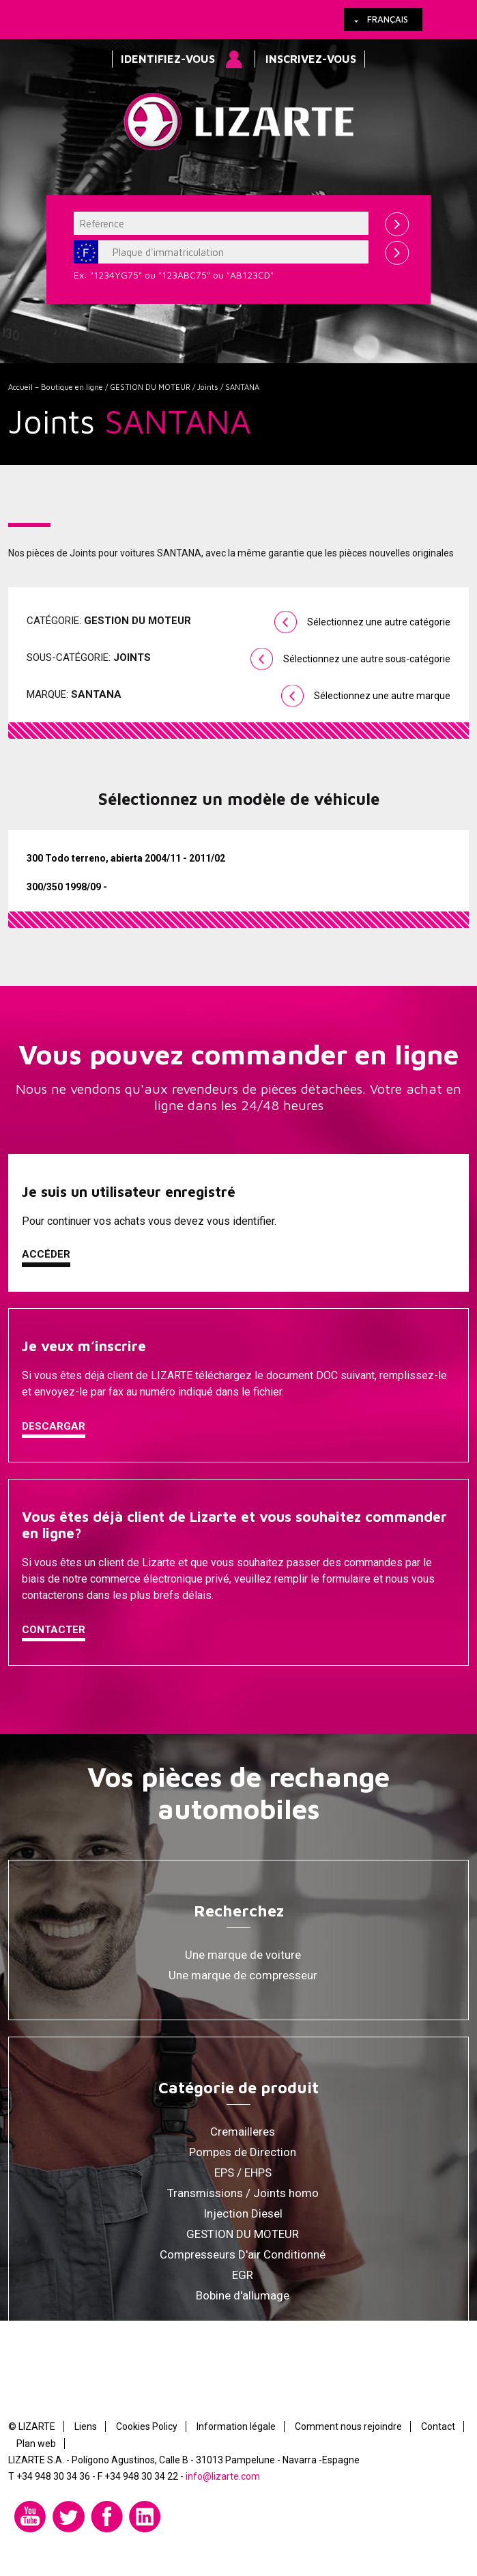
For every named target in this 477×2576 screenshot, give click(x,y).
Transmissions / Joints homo (243, 2193)
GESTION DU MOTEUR (150, 386)
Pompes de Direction (242, 2152)
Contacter (53, 1630)
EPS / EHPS (243, 2172)
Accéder (46, 1254)
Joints (207, 386)
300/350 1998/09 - (67, 886)
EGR (242, 2275)
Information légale (236, 2426)
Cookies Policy (146, 2426)
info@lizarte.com (223, 2476)
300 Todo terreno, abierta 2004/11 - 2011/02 (126, 858)
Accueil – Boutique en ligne (55, 386)
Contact (438, 2426)
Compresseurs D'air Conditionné (243, 2254)
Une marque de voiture (243, 1955)
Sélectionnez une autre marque (382, 695)
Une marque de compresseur (243, 1975)
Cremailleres (242, 2131)
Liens (85, 2426)
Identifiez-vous (168, 59)
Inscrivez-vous (310, 59)
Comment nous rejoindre (348, 2426)
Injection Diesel (243, 2213)
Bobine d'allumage (242, 2295)
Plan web (36, 2443)
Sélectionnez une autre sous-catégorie (366, 658)
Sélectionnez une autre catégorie (378, 622)
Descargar (53, 1426)
